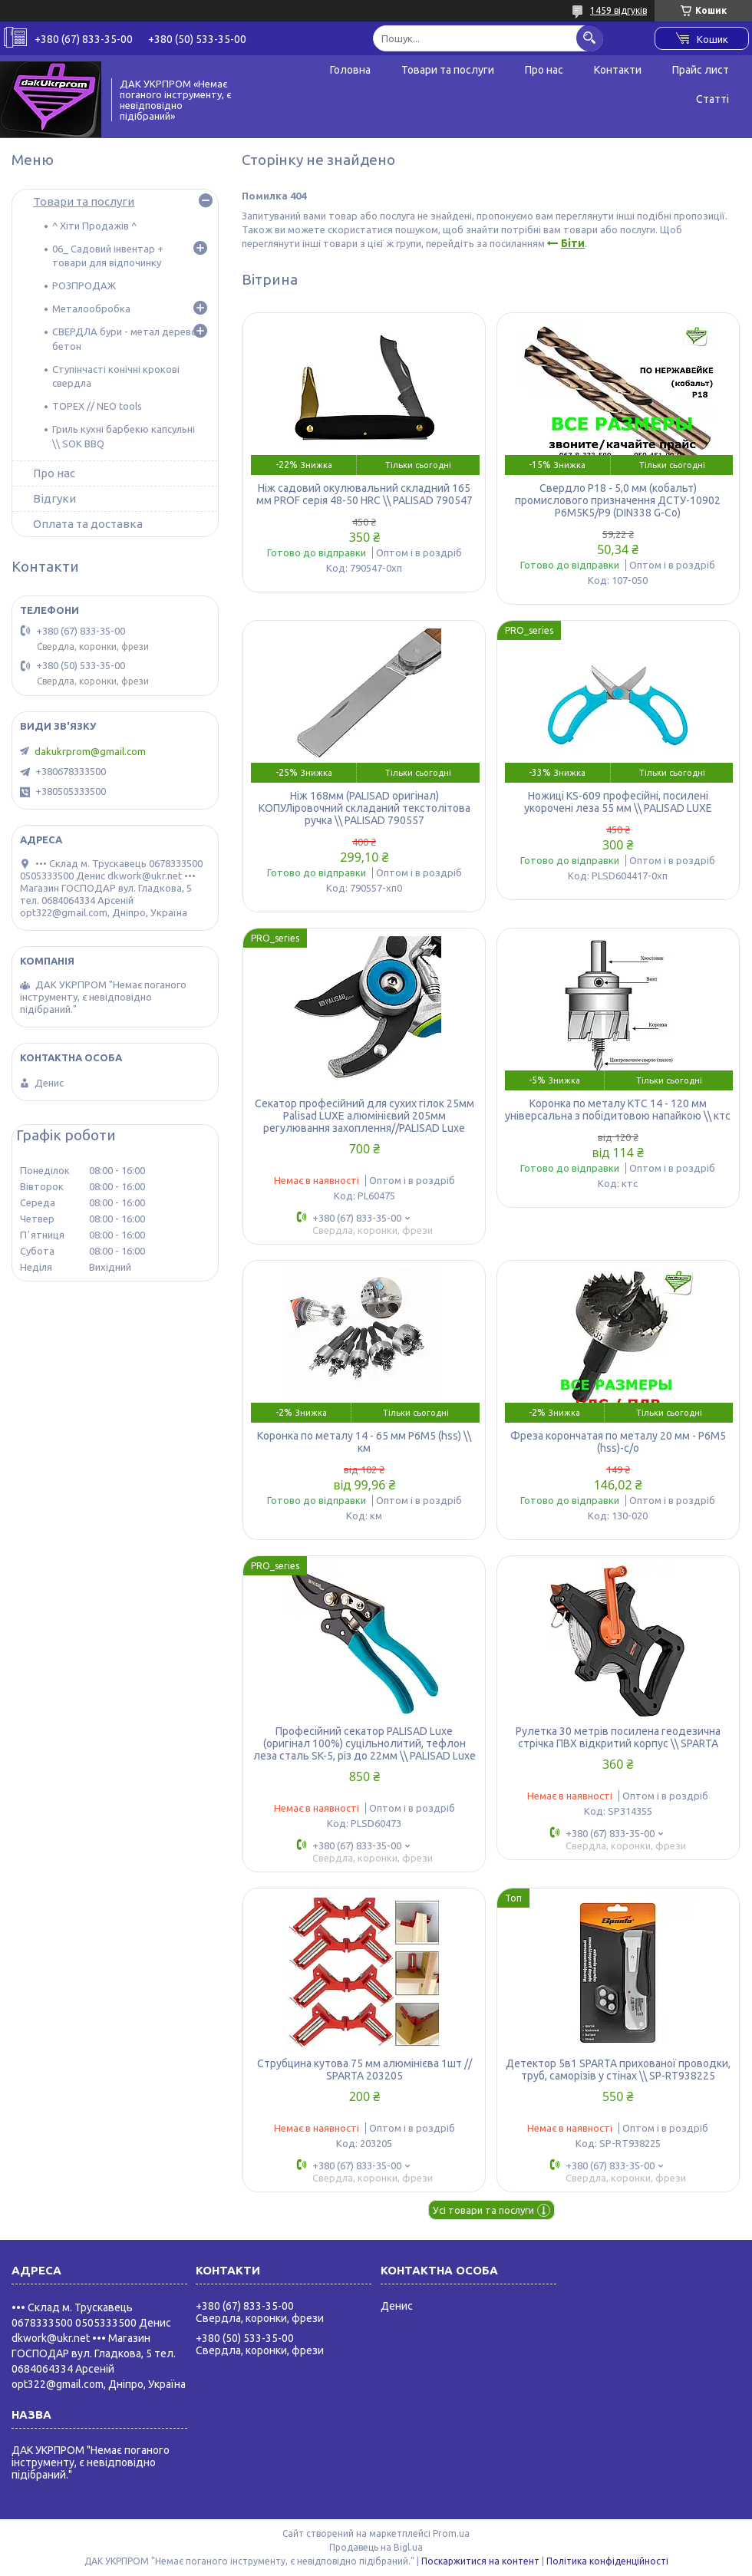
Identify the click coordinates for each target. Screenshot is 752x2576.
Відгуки (54, 498)
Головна (350, 70)
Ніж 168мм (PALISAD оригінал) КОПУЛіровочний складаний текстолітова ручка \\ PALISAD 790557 (364, 808)
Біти (573, 243)
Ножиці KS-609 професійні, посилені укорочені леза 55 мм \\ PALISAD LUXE (618, 802)
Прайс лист (700, 70)
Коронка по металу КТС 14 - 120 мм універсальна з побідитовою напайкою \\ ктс (618, 1109)
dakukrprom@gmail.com (90, 751)
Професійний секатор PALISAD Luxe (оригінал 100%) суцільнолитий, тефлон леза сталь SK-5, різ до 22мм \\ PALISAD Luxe (364, 1743)
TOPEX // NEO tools (97, 406)
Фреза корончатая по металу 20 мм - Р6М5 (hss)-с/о (618, 1442)
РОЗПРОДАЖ (84, 285)
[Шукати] (589, 38)
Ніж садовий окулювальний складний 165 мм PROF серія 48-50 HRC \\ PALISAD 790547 (364, 494)
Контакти (618, 70)
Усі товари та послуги (483, 2210)
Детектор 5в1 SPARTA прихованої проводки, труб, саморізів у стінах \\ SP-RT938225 (618, 2069)
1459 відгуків (618, 10)
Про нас (544, 70)
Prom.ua (451, 2533)
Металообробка (91, 308)
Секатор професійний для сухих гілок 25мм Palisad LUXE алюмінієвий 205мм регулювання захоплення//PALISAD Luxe (364, 1115)
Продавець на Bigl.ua (376, 2547)
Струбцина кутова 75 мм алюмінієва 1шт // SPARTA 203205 (364, 2069)
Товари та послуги (447, 70)
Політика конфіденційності (607, 2561)
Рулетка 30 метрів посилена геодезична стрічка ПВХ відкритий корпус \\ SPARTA (618, 1737)
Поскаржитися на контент (480, 2561)
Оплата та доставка (88, 523)
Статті (712, 99)
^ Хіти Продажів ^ (94, 225)
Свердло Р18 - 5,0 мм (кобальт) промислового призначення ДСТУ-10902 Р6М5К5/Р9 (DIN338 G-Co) (618, 500)
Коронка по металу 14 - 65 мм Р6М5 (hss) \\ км (364, 1442)
